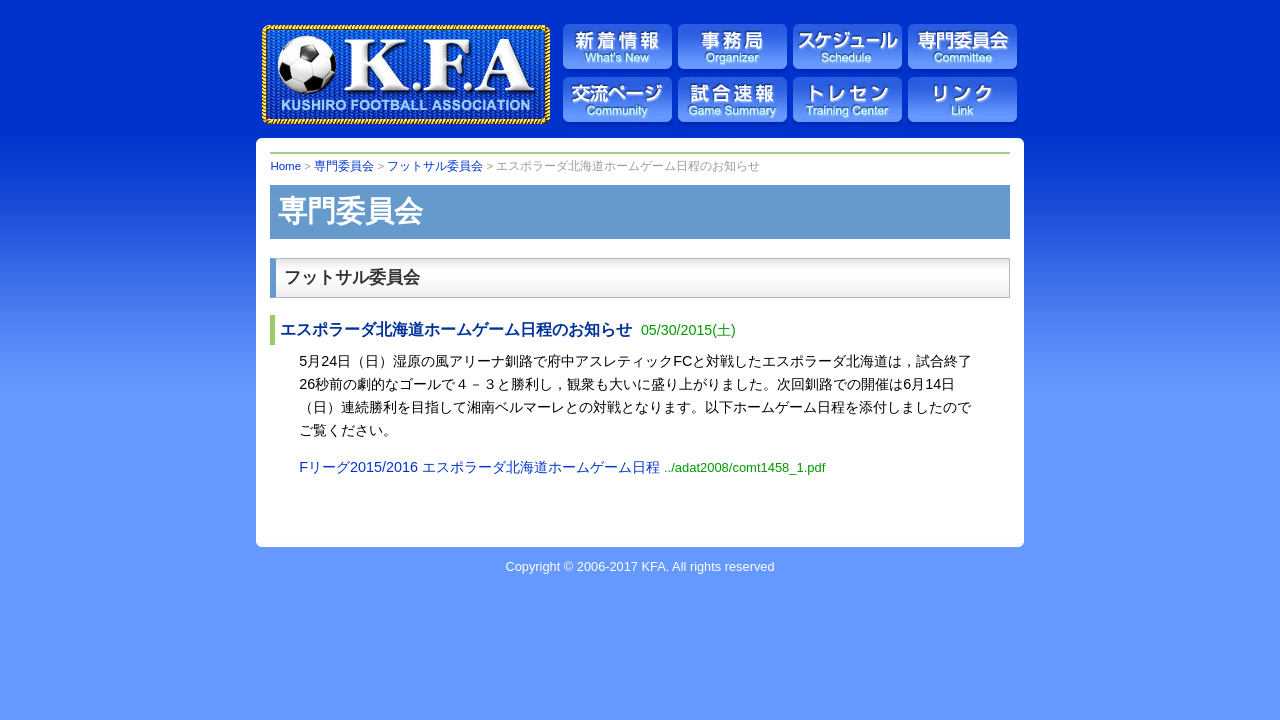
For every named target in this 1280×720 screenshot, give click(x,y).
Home (285, 166)
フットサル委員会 (435, 166)
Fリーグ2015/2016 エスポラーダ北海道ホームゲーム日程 (562, 467)
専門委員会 (344, 166)
